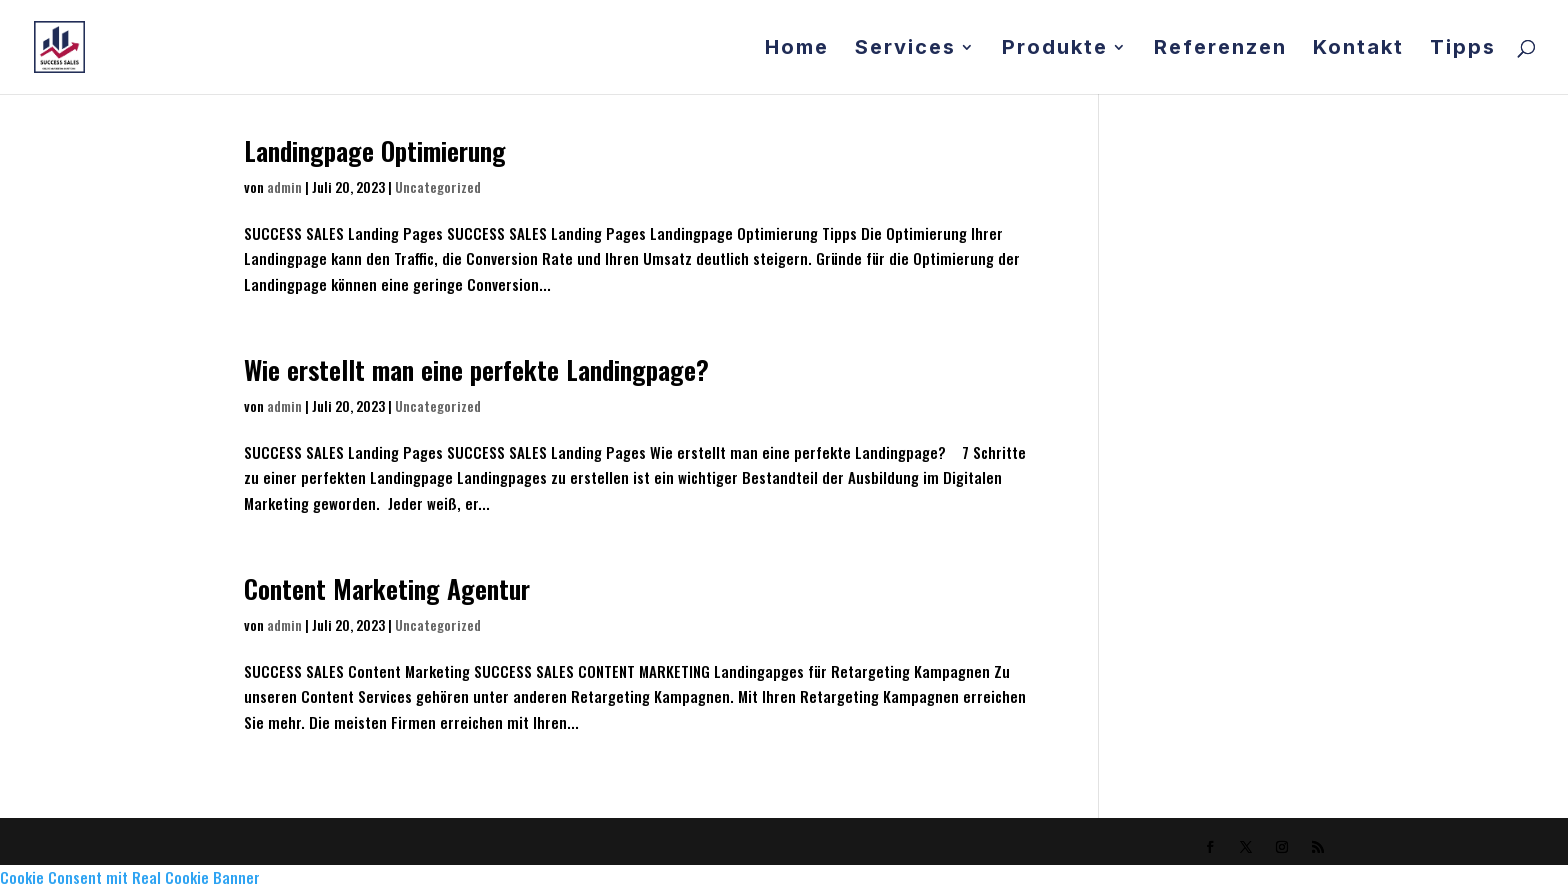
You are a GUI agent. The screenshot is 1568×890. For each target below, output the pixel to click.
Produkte (1055, 49)
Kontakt (1358, 49)
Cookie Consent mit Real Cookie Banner (130, 877)
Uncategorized (438, 186)
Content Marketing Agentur (387, 588)
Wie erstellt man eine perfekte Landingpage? (476, 369)
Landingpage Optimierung (375, 150)
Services (905, 49)
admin (284, 186)
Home (797, 49)
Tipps (1463, 49)
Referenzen (1220, 49)
